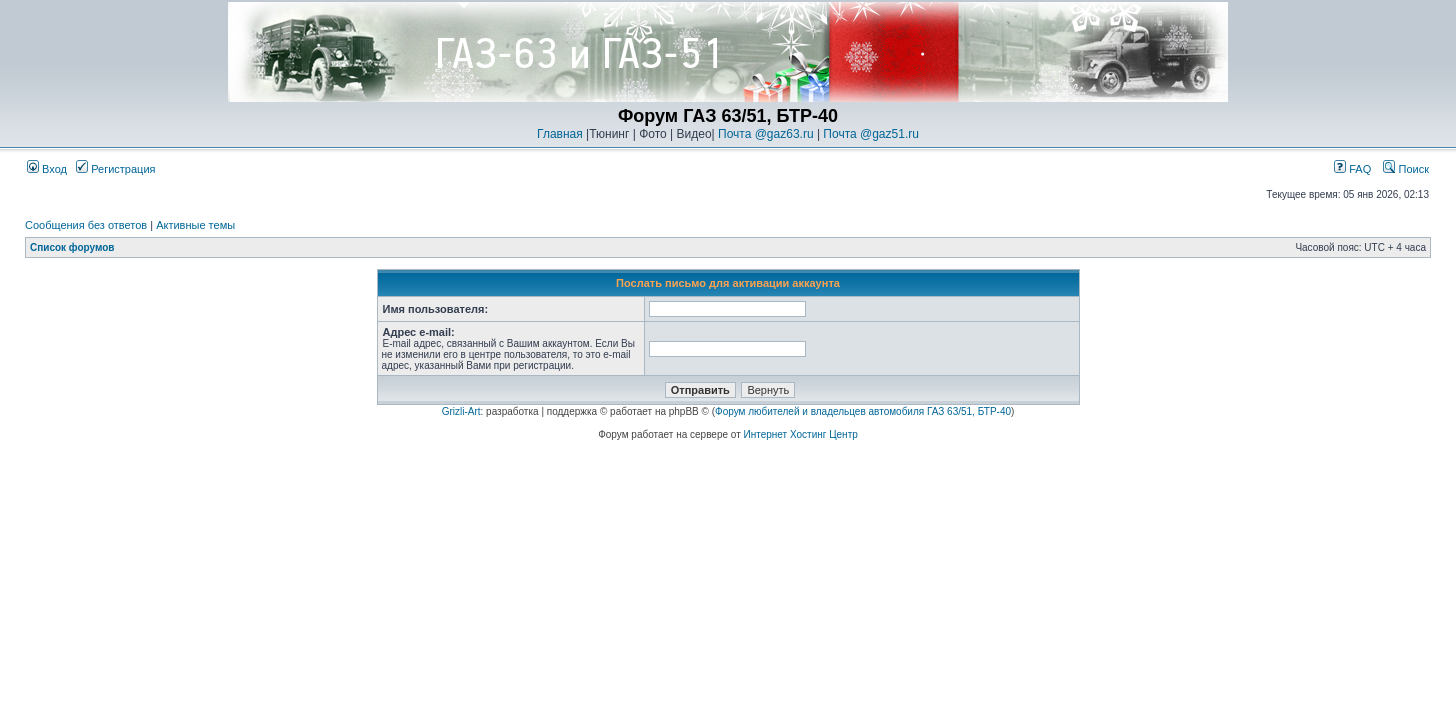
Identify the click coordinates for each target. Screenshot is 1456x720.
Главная (560, 134)
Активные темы (195, 225)
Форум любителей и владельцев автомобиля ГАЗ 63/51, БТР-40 (863, 411)
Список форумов (72, 247)
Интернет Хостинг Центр (801, 434)
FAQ (1352, 169)
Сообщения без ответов (86, 225)
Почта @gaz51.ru (871, 134)
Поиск (1406, 169)
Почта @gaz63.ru (766, 134)
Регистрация (115, 169)
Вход (47, 169)
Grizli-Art (461, 411)
